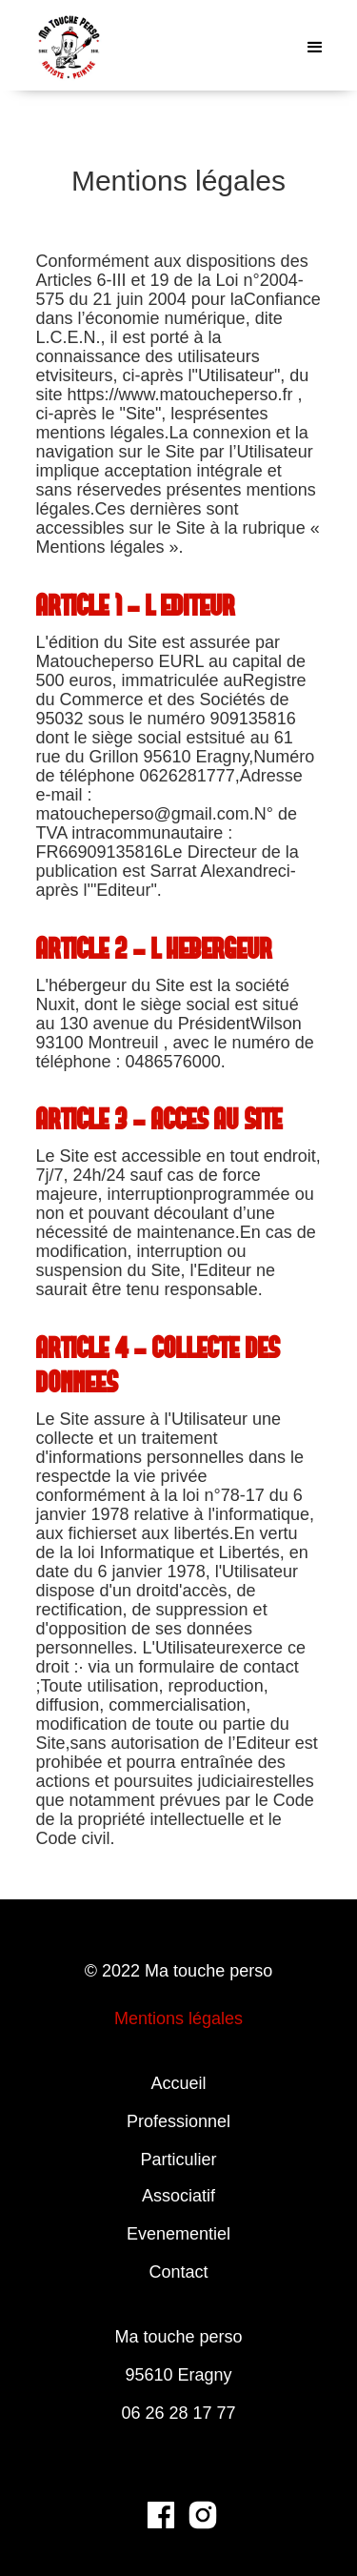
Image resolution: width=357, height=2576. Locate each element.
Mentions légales (178, 2018)
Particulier (178, 2159)
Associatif (178, 2195)
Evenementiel (178, 2233)
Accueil (178, 2083)
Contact (178, 2272)
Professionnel (178, 2121)
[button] (315, 47)
